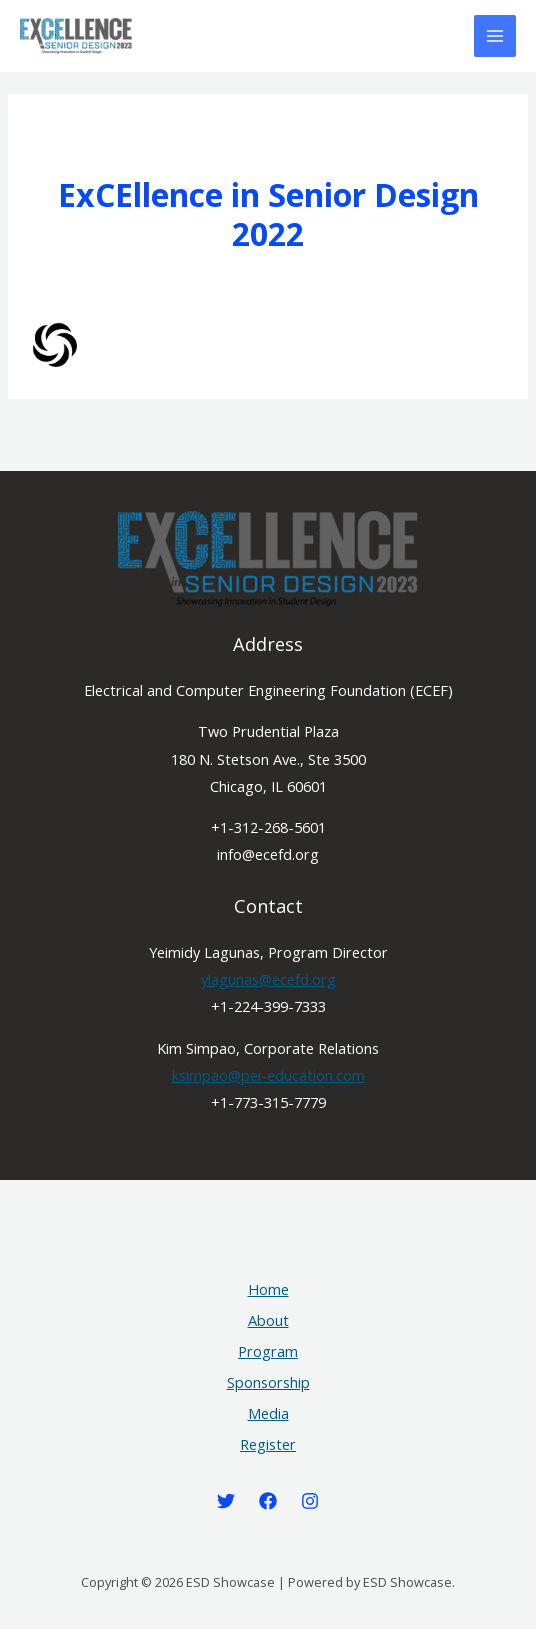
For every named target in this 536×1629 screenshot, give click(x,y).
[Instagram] (310, 1501)
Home (268, 1289)
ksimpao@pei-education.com (268, 1075)
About (268, 1320)
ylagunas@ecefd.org (268, 979)
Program (268, 1351)
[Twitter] (226, 1501)
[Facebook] (268, 1501)
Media (268, 1413)
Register (268, 1444)
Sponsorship (268, 1382)
